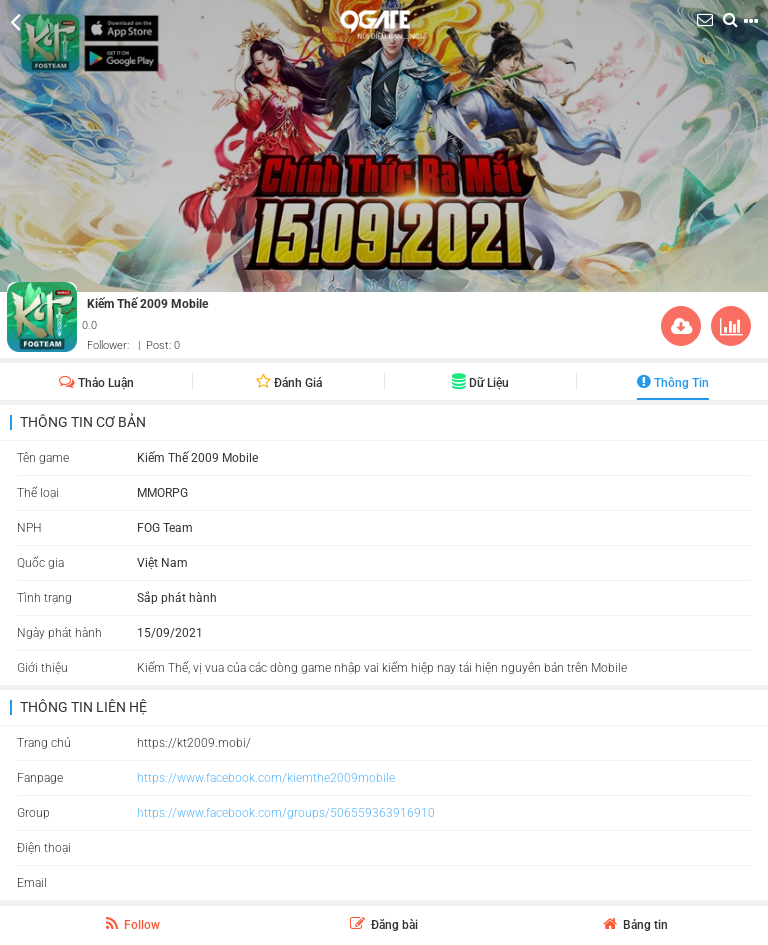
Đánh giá (289, 383)
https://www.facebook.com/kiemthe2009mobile (266, 778)
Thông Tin (673, 383)
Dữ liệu (480, 383)
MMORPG (162, 493)
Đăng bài (384, 925)
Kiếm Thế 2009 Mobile (147, 304)
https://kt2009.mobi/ (194, 743)
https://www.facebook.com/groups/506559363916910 (286, 813)
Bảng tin (635, 925)
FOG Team (165, 528)
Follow (133, 924)
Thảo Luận (96, 383)
